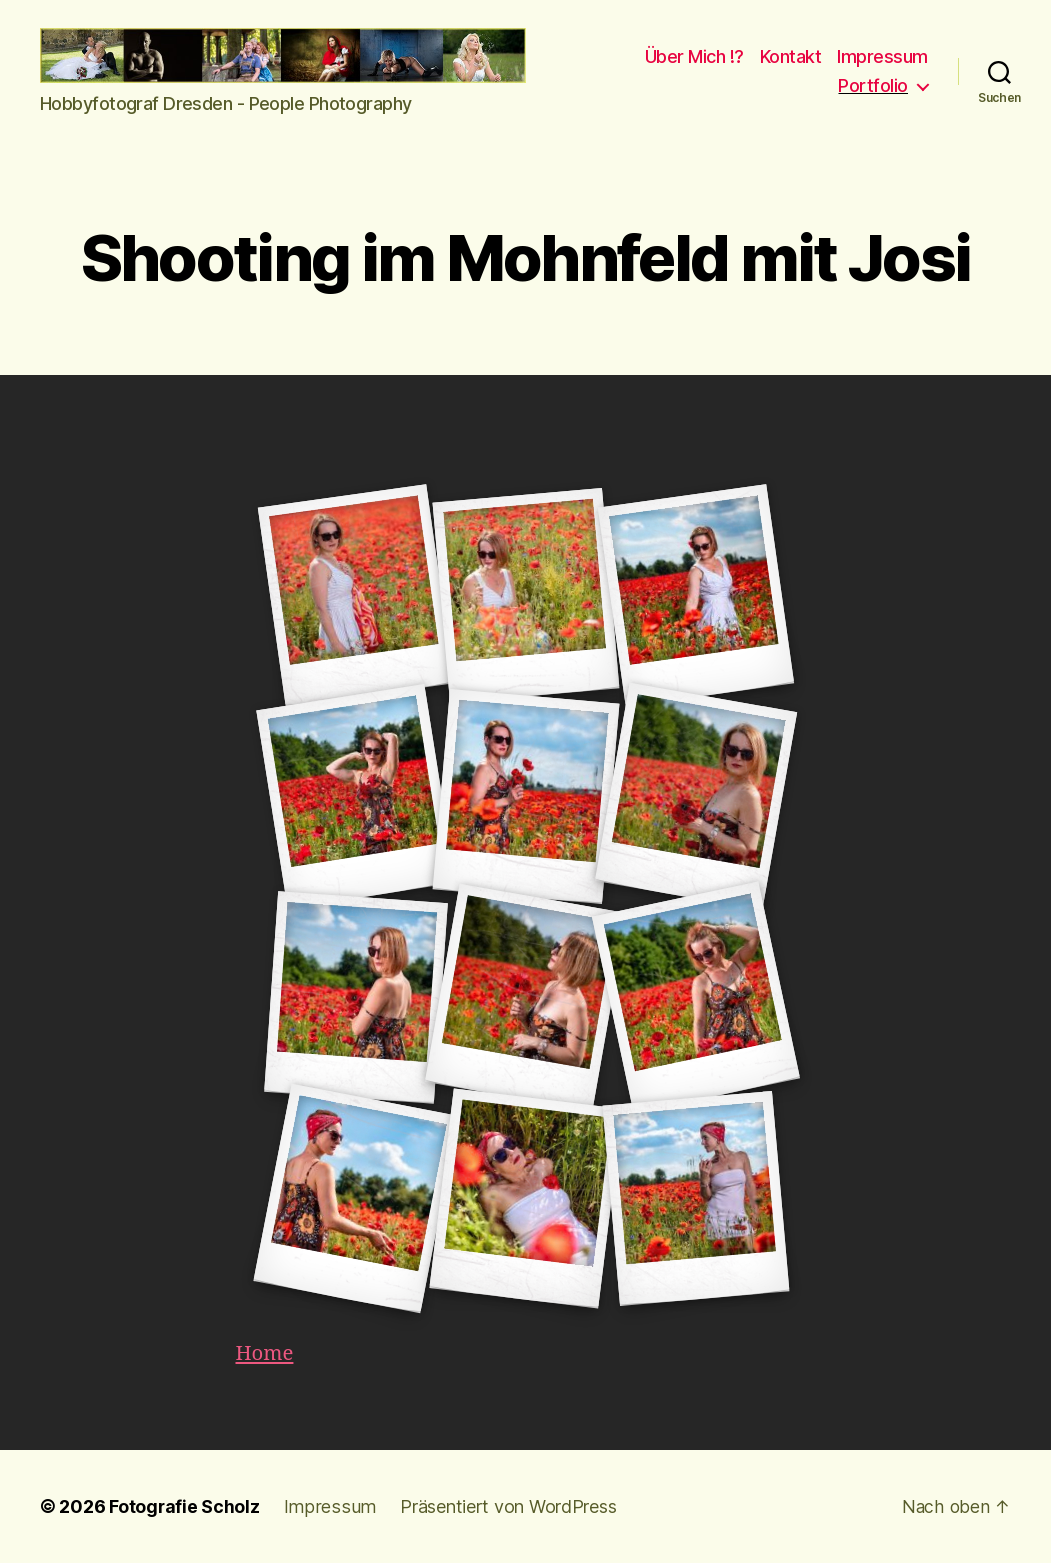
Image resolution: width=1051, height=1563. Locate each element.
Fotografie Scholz (184, 1506)
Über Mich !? (694, 56)
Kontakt (791, 56)
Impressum (882, 56)
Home (266, 1353)
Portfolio (873, 85)
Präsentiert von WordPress (503, 1506)
